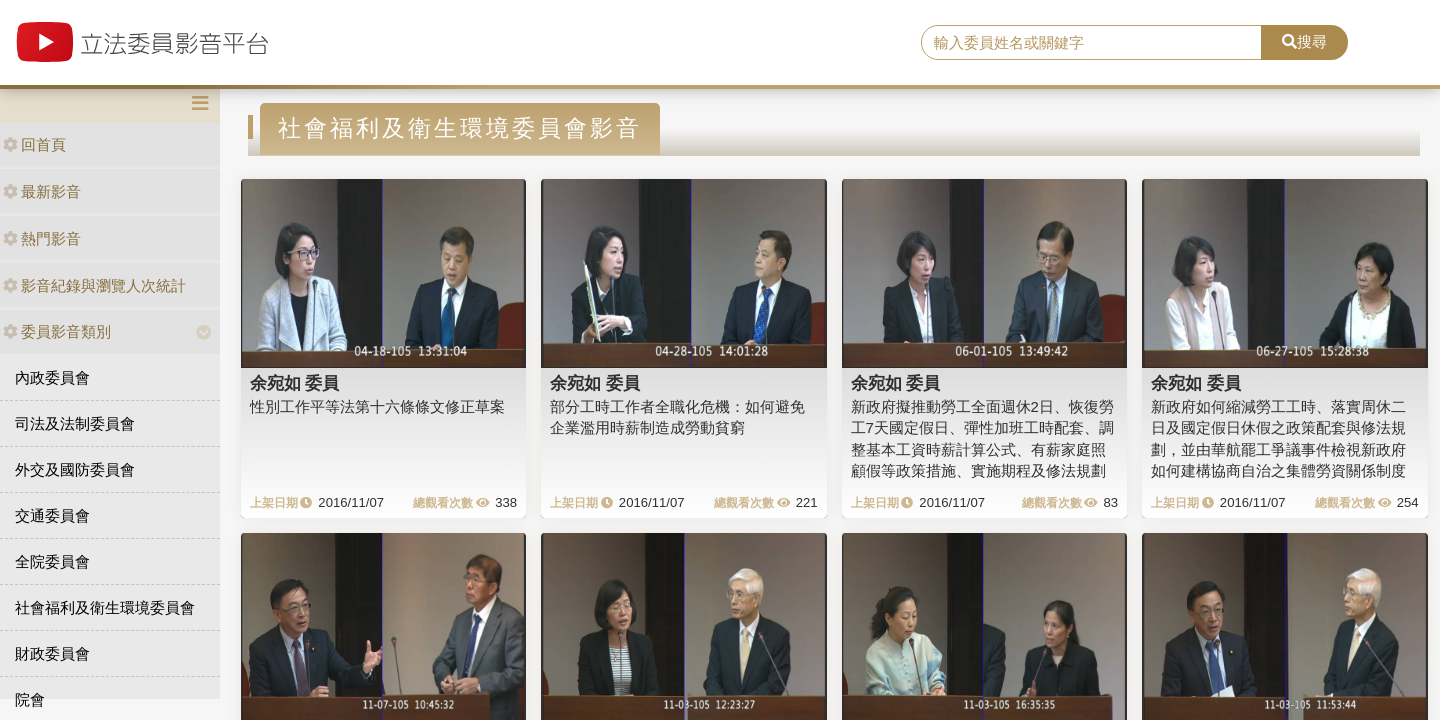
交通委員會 (52, 515)
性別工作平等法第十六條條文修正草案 (377, 406)
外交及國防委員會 (75, 469)
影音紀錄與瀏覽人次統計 (94, 285)
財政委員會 (52, 653)
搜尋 (1304, 41)
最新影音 (42, 191)
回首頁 (34, 144)
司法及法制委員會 (75, 423)
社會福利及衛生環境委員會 (105, 607)
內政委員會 (52, 377)
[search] (1091, 43)
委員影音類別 (57, 331)
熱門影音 (42, 238)
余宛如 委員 (295, 383)
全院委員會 (52, 561)
